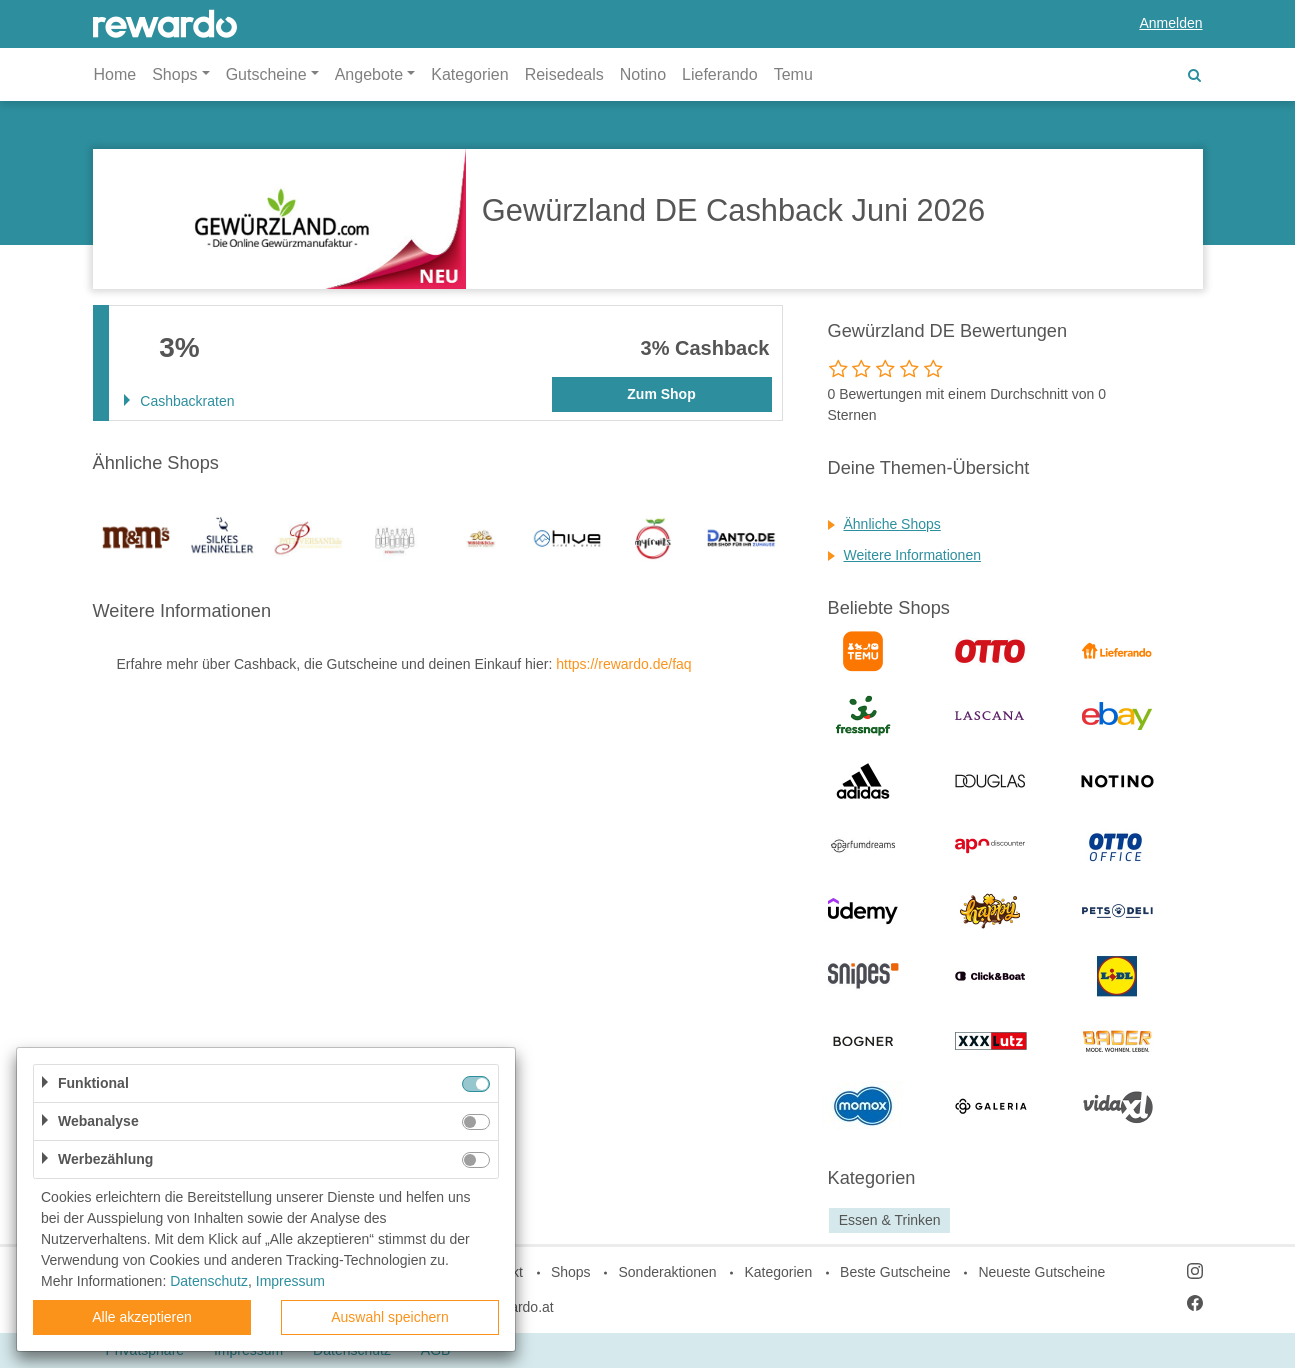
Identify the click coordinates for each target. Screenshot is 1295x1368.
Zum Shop (661, 394)
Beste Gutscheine (895, 1272)
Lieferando (720, 74)
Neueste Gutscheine (1041, 1272)
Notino (643, 74)
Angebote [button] (369, 74)
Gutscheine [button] (266, 74)
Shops (571, 1272)
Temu (793, 74)
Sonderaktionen (667, 1272)
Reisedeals (564, 74)
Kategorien (469, 74)
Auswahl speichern (390, 1317)
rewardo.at (521, 1307)
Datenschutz (209, 1281)
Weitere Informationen (912, 555)
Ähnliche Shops (892, 524)
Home (115, 74)
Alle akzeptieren (142, 1317)
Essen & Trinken (890, 1220)
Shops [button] (174, 74)
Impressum (290, 1281)
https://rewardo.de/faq (623, 664)
